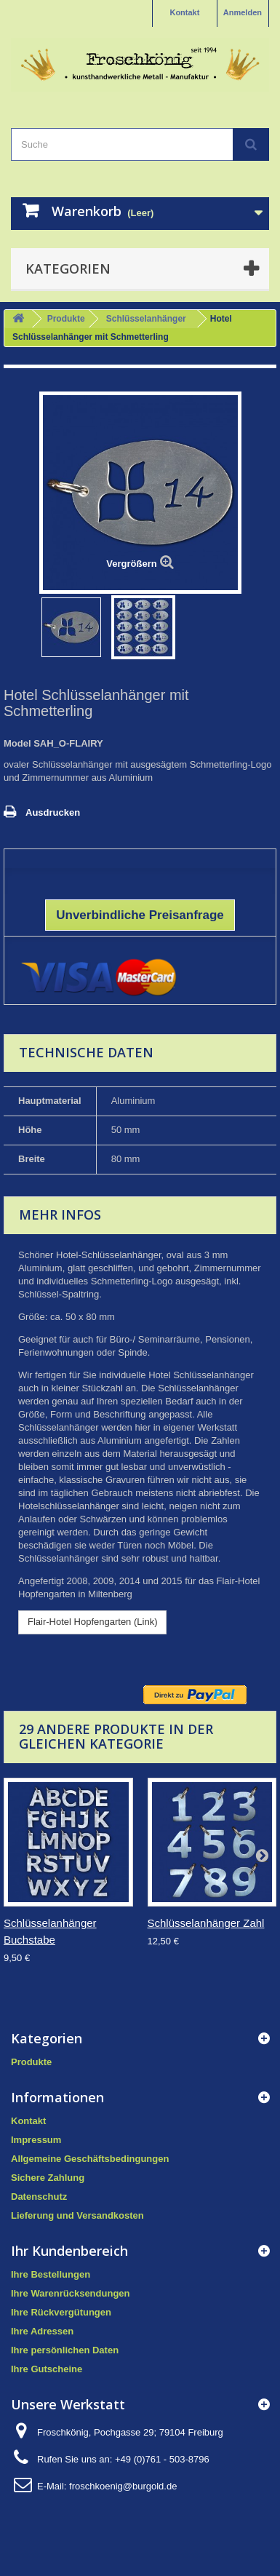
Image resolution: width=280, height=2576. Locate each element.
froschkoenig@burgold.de (123, 2486)
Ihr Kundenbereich (69, 2250)
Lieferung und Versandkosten (77, 2215)
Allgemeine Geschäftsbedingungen (90, 2158)
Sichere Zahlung (47, 2177)
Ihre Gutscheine (46, 2369)
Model (17, 743)
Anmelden (242, 12)
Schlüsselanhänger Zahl (206, 1923)
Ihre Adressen (42, 2331)
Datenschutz (39, 2196)
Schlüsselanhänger (146, 319)
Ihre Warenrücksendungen (70, 2293)
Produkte (66, 319)
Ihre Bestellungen (50, 2274)
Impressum (36, 2139)
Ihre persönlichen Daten (65, 2350)
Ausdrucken (52, 812)
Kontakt (184, 12)
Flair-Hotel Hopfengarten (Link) (92, 1621)
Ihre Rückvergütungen (61, 2312)
